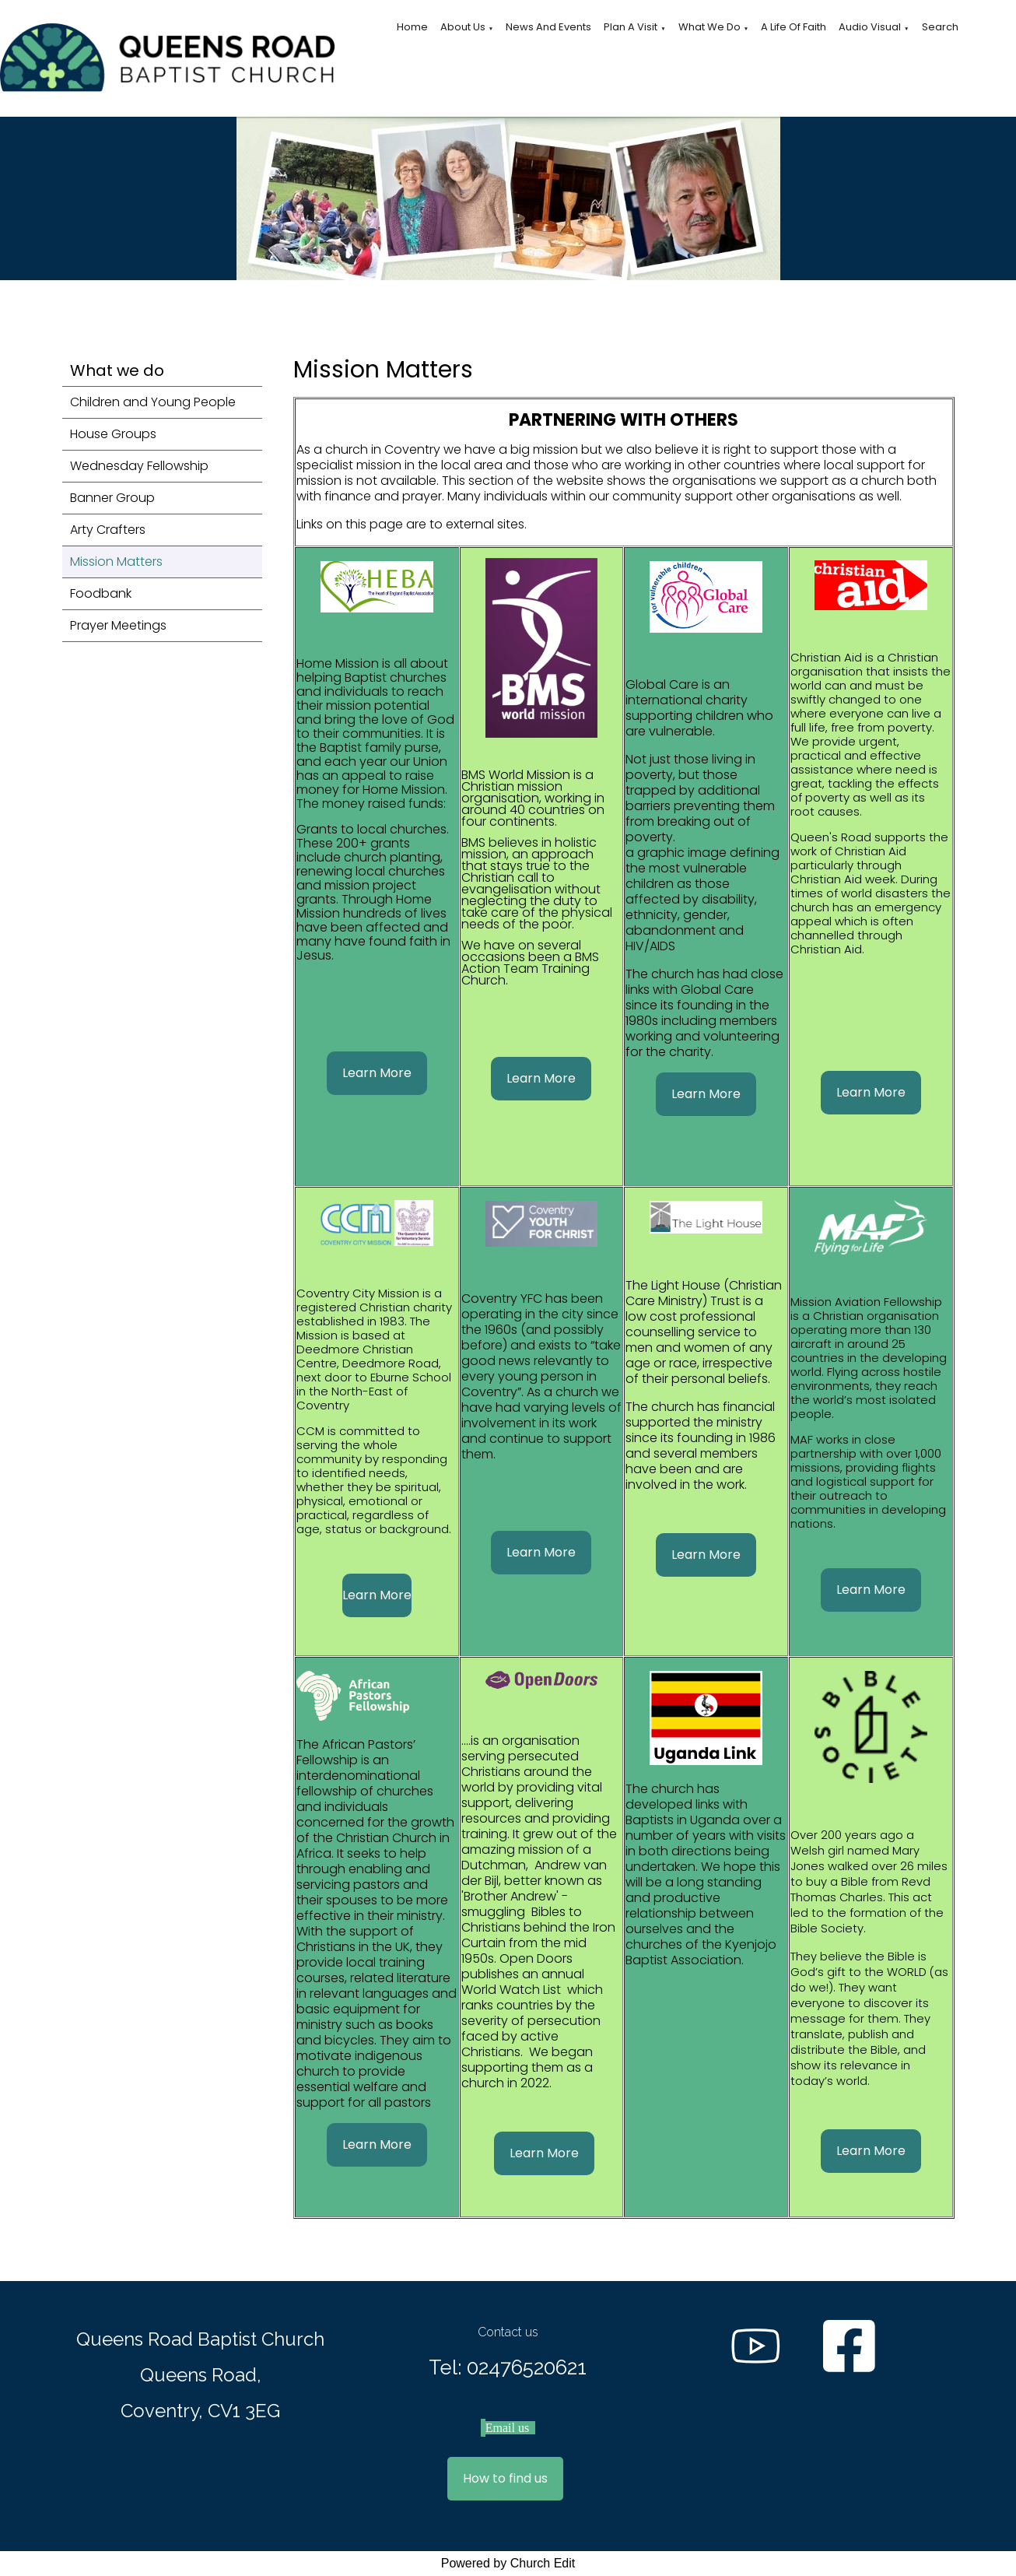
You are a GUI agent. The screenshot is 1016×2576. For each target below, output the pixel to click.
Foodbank (100, 593)
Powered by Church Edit (508, 2563)
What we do (709, 26)
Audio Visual (870, 26)
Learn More (376, 1073)
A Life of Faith (793, 26)
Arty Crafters (107, 530)
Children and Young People (153, 402)
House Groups (113, 434)
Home (412, 26)
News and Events (548, 26)
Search (940, 26)
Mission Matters (116, 561)
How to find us (505, 2478)
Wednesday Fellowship (139, 466)
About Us (462, 26)
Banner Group (112, 498)
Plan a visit (630, 26)
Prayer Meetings (118, 625)
